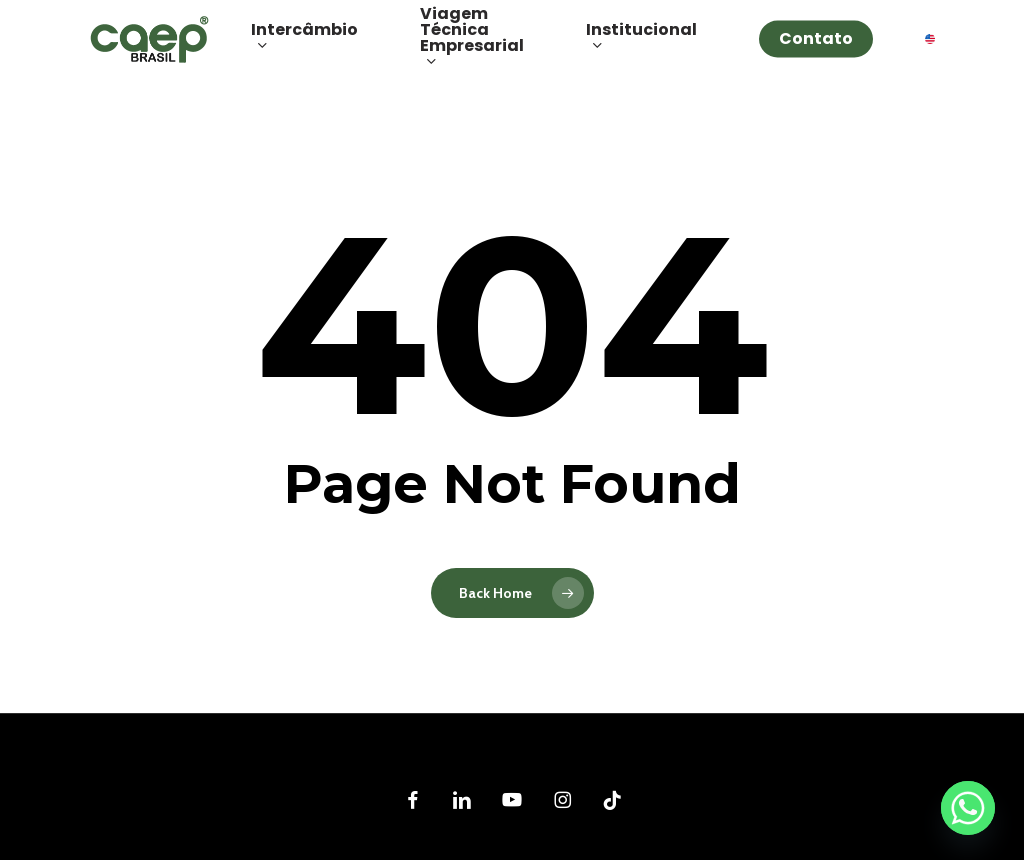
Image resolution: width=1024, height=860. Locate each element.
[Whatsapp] (968, 808)
